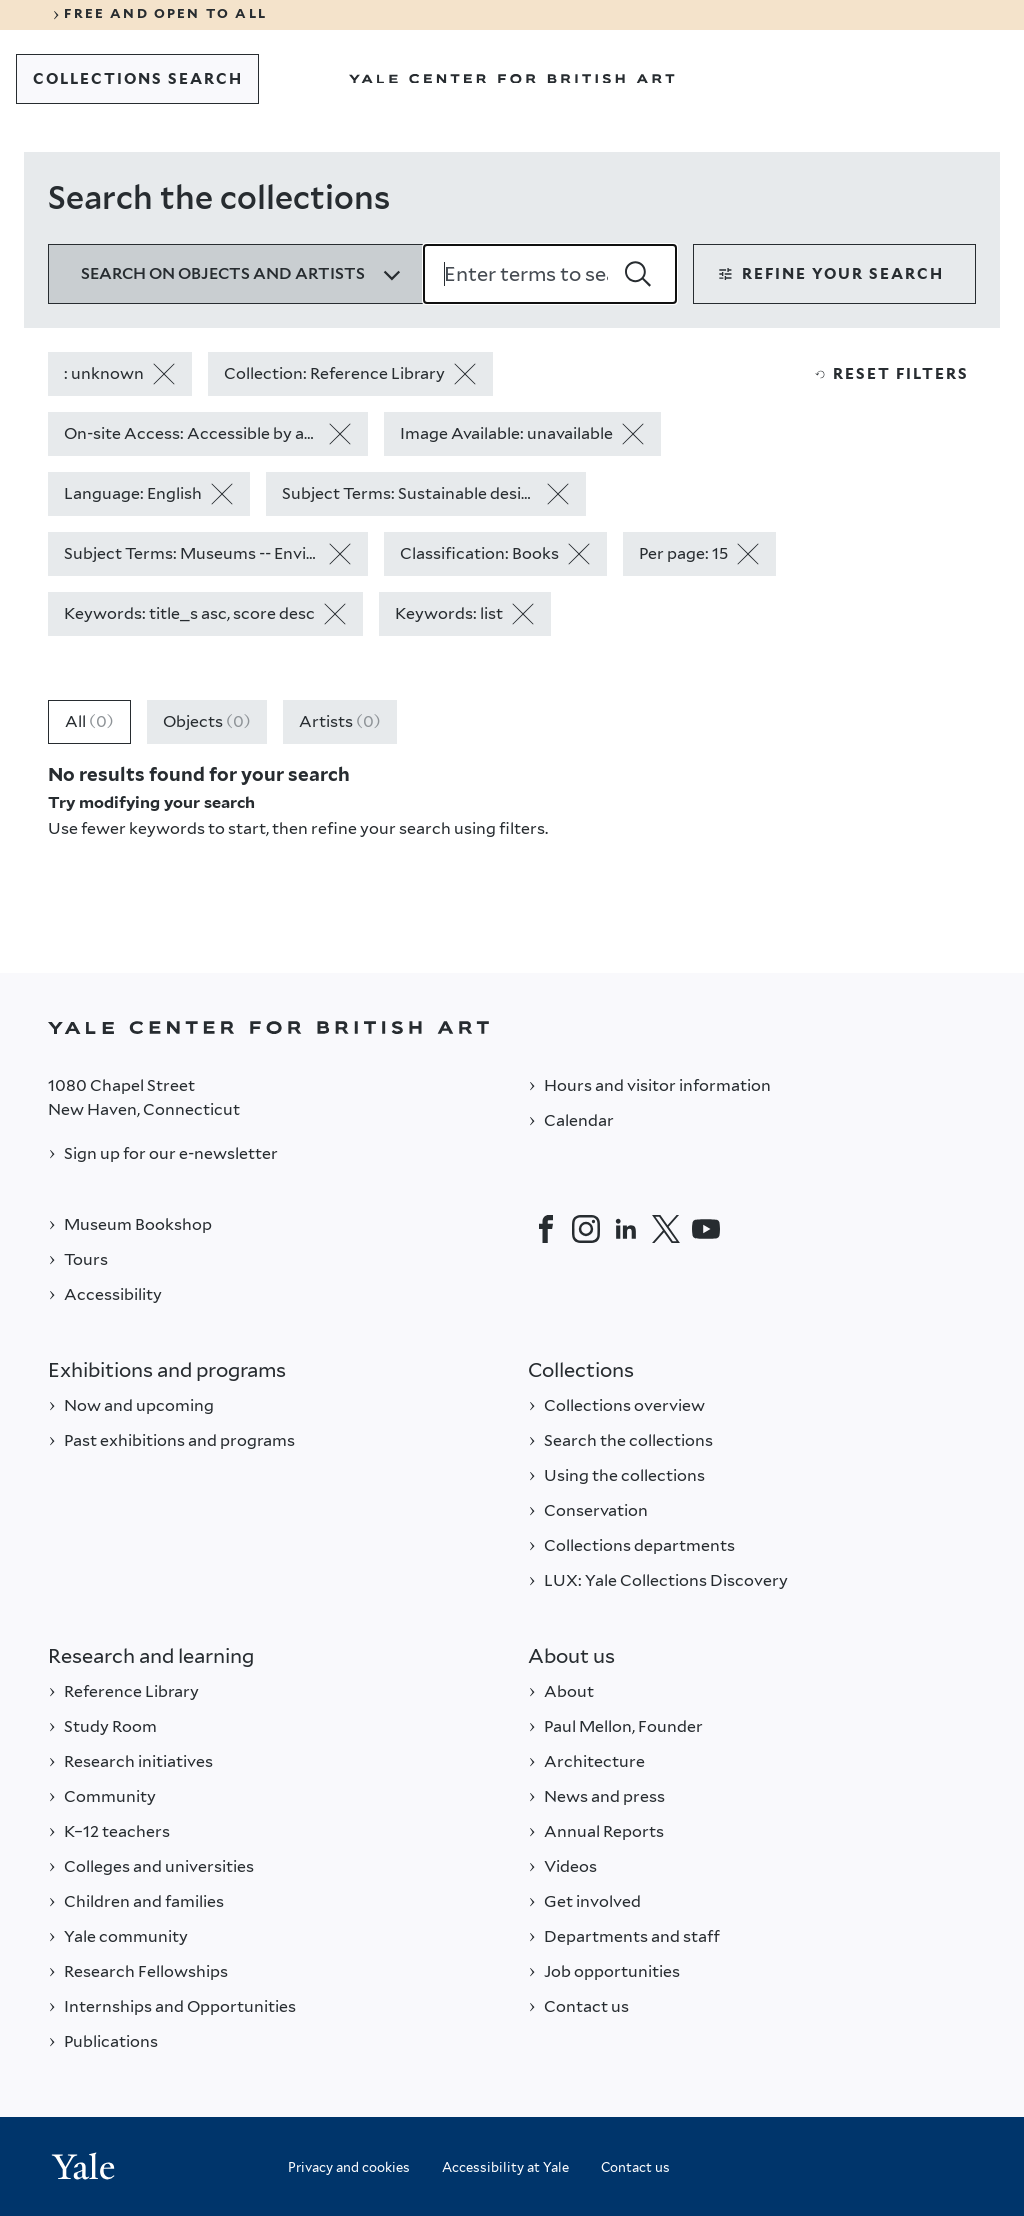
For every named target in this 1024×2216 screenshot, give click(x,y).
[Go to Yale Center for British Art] (512, 79)
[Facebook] (546, 1229)
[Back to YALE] (512, 1027)
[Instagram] (586, 1229)
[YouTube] (706, 1229)
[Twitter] (666, 1229)
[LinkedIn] (626, 1229)
